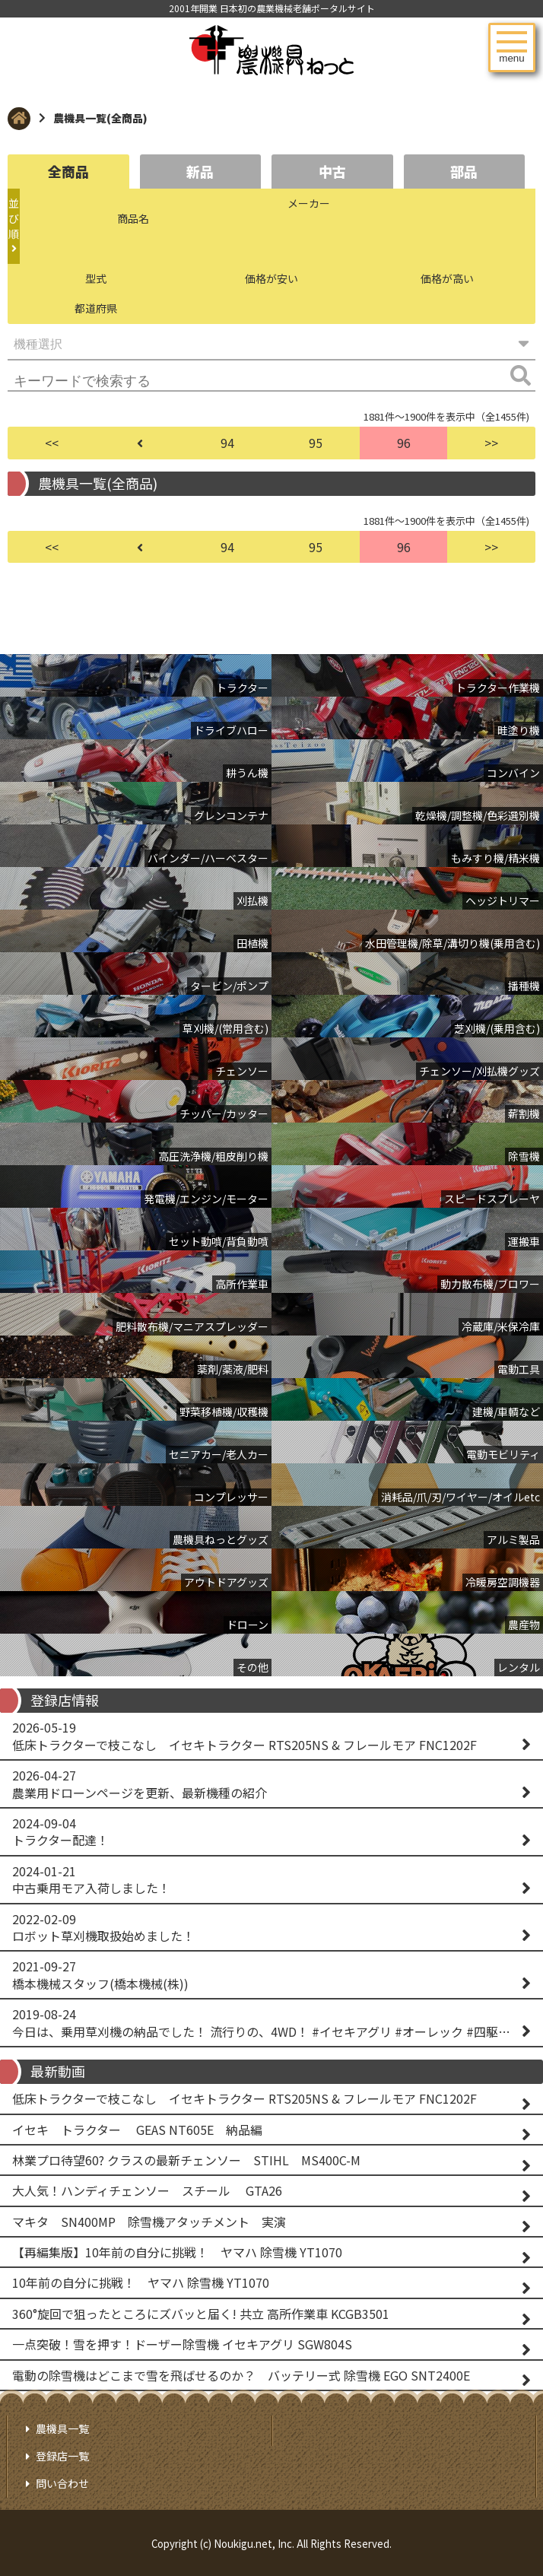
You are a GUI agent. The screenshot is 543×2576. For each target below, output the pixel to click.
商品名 (133, 218)
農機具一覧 (62, 2428)
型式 (95, 278)
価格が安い (271, 278)
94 (227, 443)
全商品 (68, 171)
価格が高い (447, 278)
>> (491, 443)
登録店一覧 (62, 2455)
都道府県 (96, 308)
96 (404, 443)
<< (52, 443)
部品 (464, 171)
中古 (332, 171)
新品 (200, 171)
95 (315, 443)
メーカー (308, 203)
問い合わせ (62, 2483)
